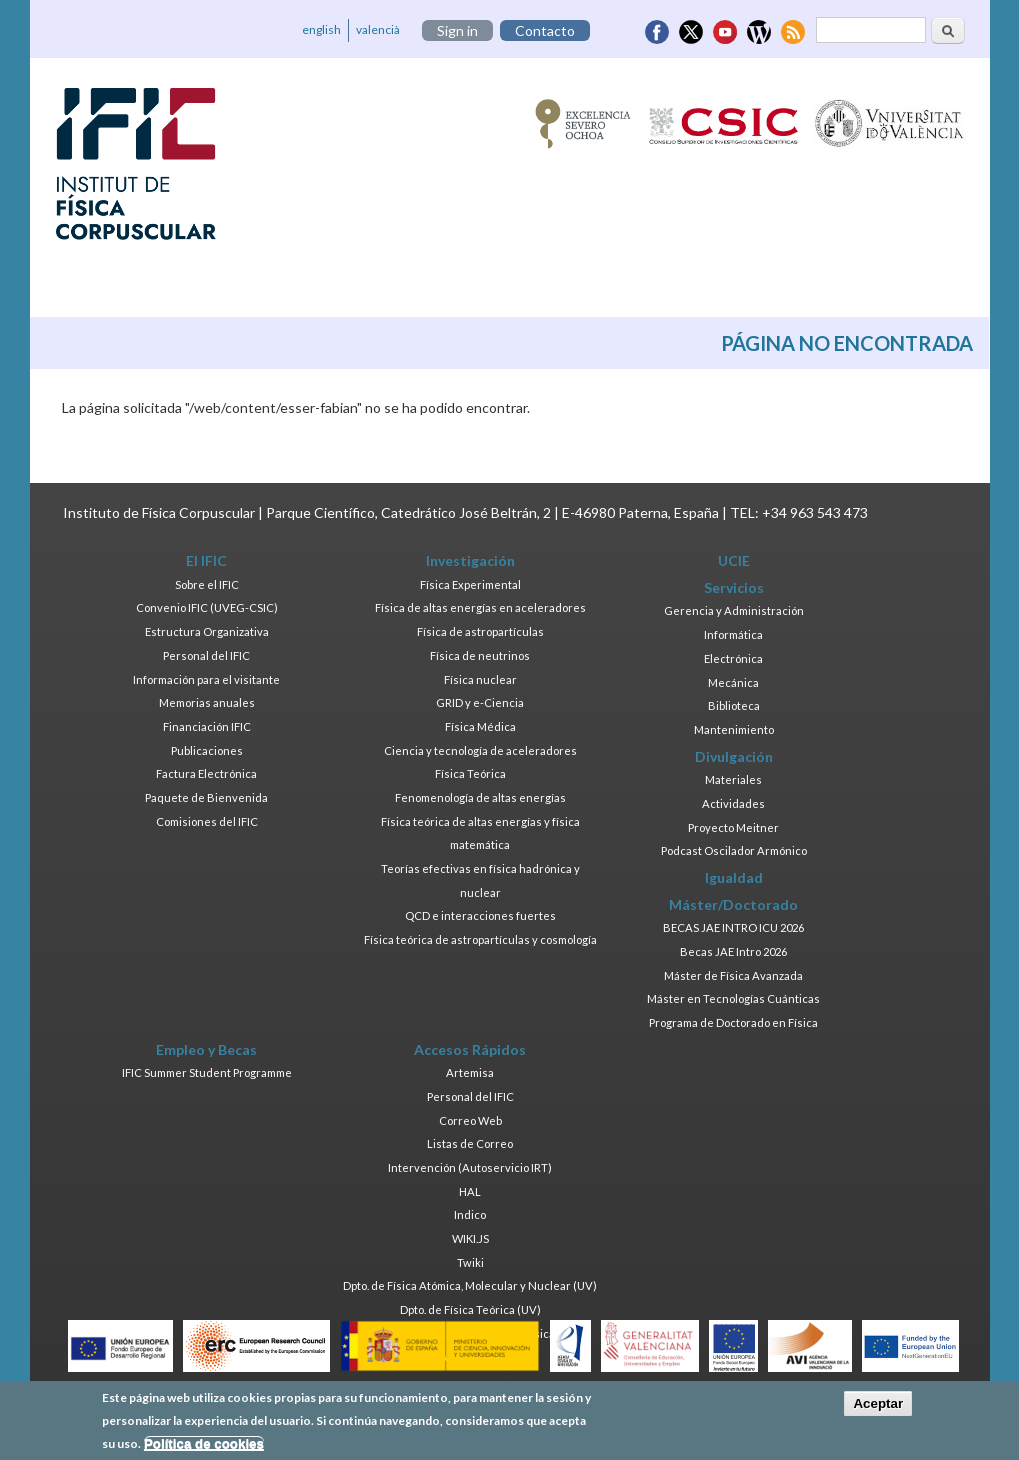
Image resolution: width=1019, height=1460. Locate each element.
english (321, 29)
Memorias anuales (207, 702)
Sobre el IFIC (207, 584)
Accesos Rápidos (470, 1049)
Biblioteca (734, 705)
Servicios (734, 587)
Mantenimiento (734, 729)
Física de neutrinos (480, 655)
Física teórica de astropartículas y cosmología (480, 939)
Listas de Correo (470, 1143)
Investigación (470, 560)
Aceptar (878, 1409)
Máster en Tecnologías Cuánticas (733, 998)
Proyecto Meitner (733, 827)
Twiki (470, 1262)
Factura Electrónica (206, 773)
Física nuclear (480, 679)
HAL (470, 1191)
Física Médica (480, 726)
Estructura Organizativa (207, 631)
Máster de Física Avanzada (733, 975)
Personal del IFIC (206, 655)
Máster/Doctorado (733, 904)
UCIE (734, 560)
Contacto (545, 30)
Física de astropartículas (480, 631)
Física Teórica (470, 773)
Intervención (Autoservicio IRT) (470, 1167)
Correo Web (470, 1120)
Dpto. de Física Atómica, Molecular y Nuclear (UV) (470, 1285)
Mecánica (733, 682)
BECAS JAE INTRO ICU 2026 (733, 927)
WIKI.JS (470, 1238)
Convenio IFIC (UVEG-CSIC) (207, 607)
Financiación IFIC (207, 726)
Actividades (733, 803)
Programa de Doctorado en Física (733, 1022)
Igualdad (734, 877)
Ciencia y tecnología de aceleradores (480, 750)
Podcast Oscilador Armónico (734, 850)
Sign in (457, 30)
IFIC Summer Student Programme (207, 1072)
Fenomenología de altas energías (480, 797)
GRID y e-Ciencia (480, 702)
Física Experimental (470, 584)
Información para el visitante (206, 679)
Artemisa (470, 1072)
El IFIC (206, 560)
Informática (733, 634)
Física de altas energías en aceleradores (480, 607)
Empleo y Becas (206, 1049)
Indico (470, 1214)
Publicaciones (207, 750)
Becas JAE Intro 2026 (733, 951)
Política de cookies (204, 1448)
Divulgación (734, 756)
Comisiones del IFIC (207, 821)
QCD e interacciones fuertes (480, 915)
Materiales (733, 779)
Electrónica (733, 658)
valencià (378, 29)
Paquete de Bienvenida (206, 797)
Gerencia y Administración (734, 610)
